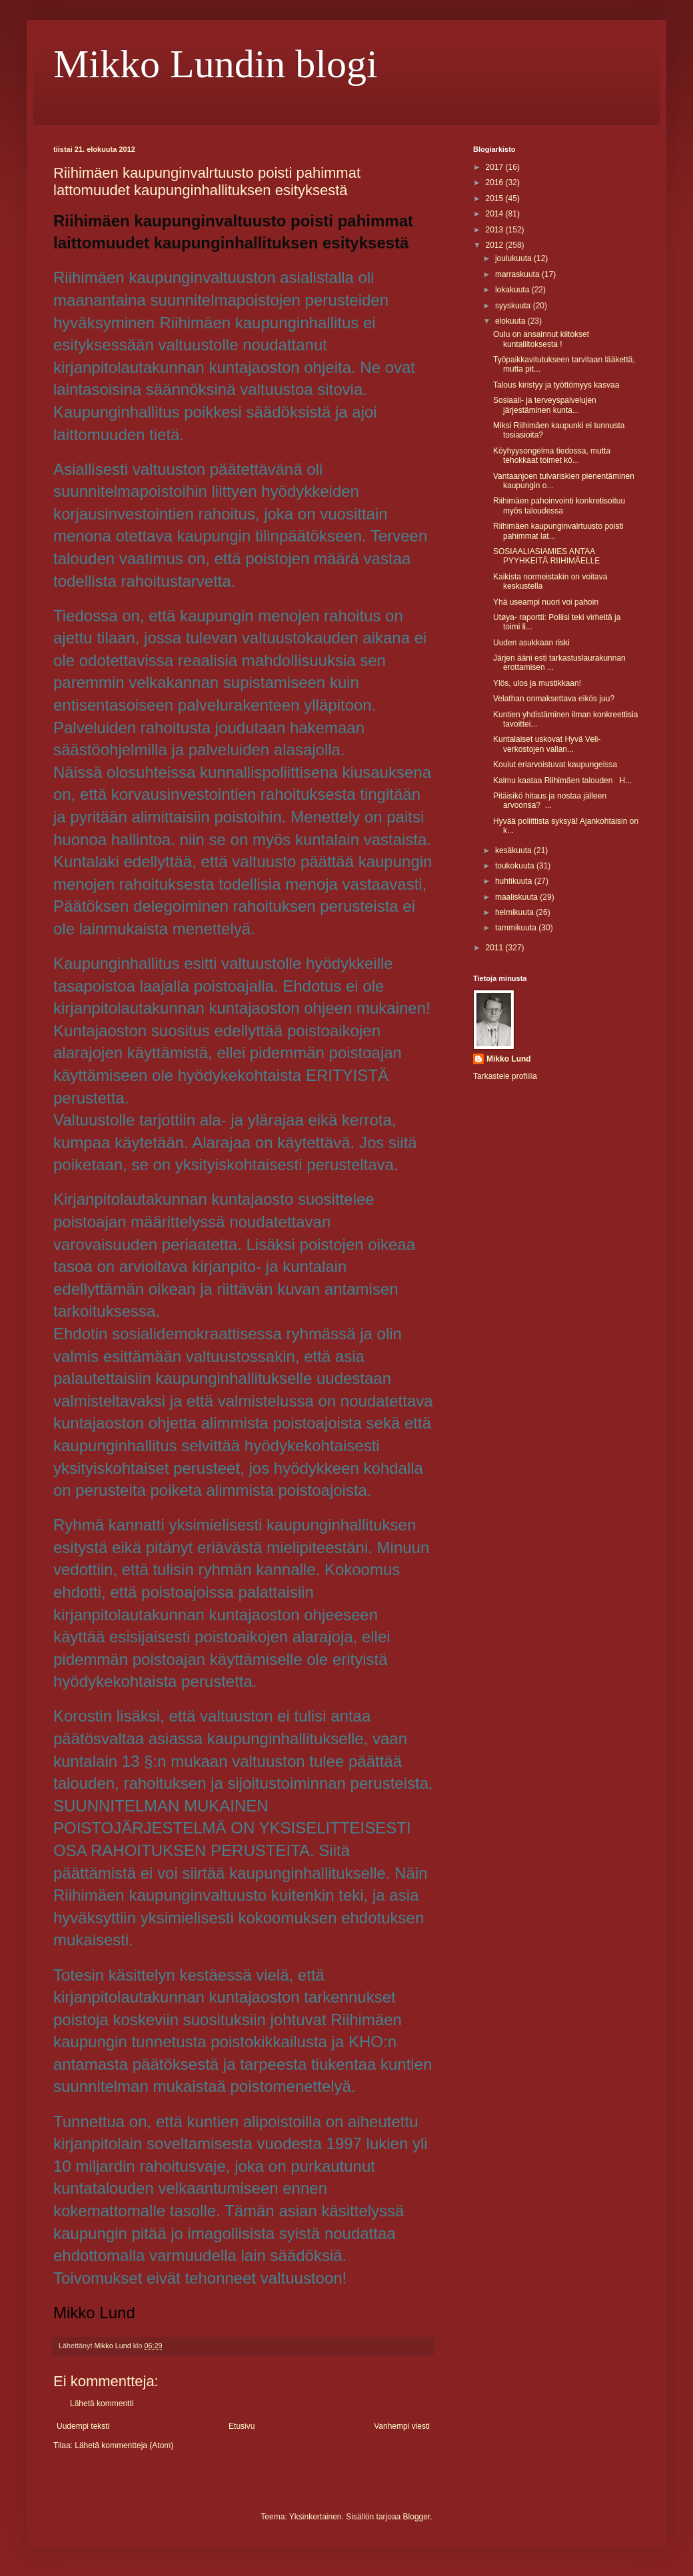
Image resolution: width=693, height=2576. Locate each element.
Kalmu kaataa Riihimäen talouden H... (562, 780)
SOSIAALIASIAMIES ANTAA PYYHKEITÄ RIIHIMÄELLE (546, 556)
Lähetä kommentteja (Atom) (124, 2445)
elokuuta (511, 321)
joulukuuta (514, 258)
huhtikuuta (514, 881)
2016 (496, 182)
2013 (496, 229)
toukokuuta (515, 865)
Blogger (416, 2516)
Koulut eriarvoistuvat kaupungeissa (555, 764)
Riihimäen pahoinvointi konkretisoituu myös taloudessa (559, 505)
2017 (496, 167)
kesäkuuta (514, 850)
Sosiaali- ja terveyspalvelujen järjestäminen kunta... (544, 405)
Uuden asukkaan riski (531, 642)
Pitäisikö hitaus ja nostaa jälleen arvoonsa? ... (549, 800)
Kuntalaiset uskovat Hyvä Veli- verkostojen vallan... (546, 744)
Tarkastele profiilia (505, 1076)
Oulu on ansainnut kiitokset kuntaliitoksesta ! (541, 339)
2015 (496, 198)
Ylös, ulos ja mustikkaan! (537, 683)
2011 (496, 947)
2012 (496, 245)
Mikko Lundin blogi (215, 64)
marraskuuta (518, 274)
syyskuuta (514, 305)
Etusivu (242, 2426)
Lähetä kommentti (101, 2403)
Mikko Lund (508, 1059)
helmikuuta (515, 912)
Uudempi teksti (83, 2426)
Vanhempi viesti (402, 2426)
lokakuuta (513, 289)
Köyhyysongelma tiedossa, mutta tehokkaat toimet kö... (551, 455)
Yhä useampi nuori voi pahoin (545, 602)
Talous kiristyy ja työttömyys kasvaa (556, 385)
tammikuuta (516, 927)
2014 (496, 213)
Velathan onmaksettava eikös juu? (553, 698)
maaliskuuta (517, 897)
